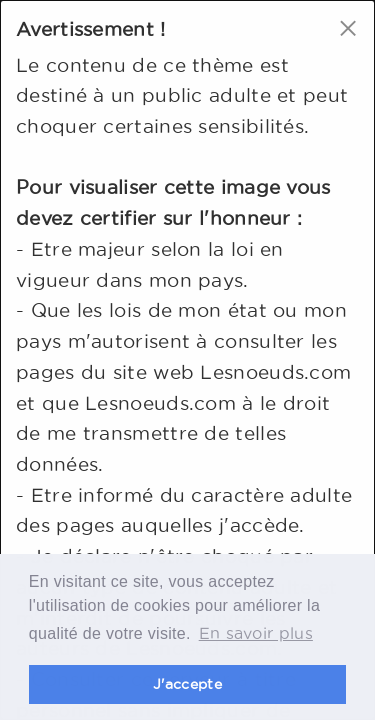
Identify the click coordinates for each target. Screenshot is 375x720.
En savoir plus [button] (256, 633)
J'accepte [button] (187, 684)
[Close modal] (348, 27)
